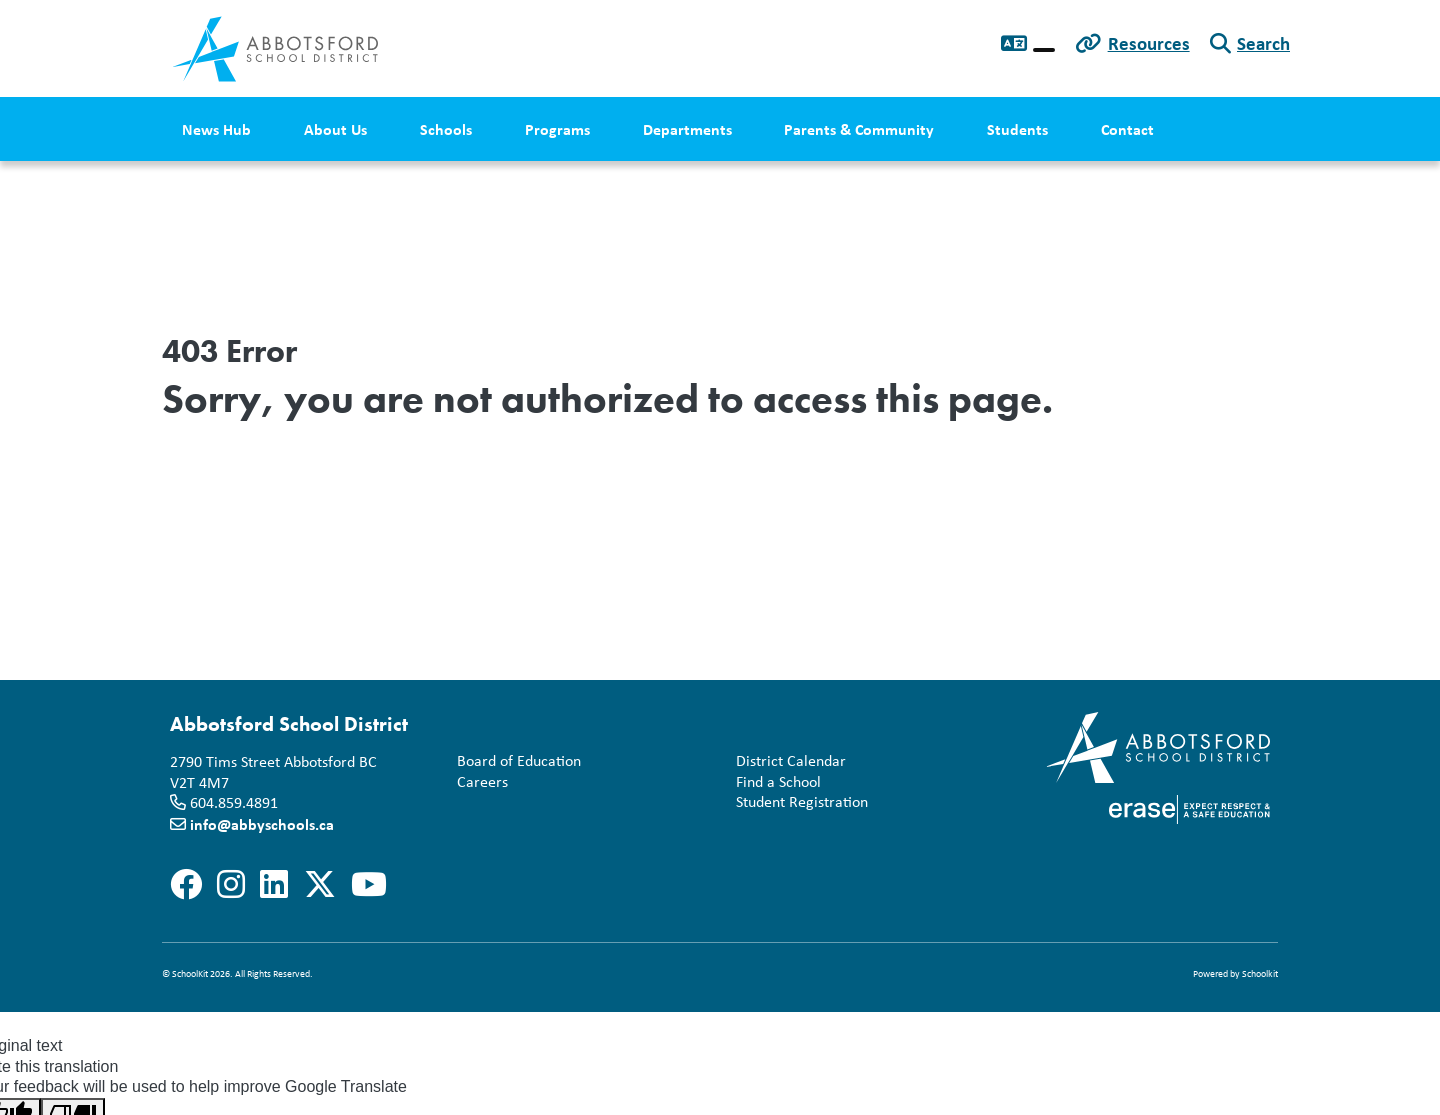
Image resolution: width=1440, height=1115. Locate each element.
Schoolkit (1260, 973)
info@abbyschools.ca (262, 824)
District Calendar (787, 761)
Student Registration (798, 802)
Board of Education (515, 761)
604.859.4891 (234, 802)
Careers (478, 782)
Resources (1149, 43)
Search (1263, 43)
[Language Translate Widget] (1044, 50)
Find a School (774, 782)
